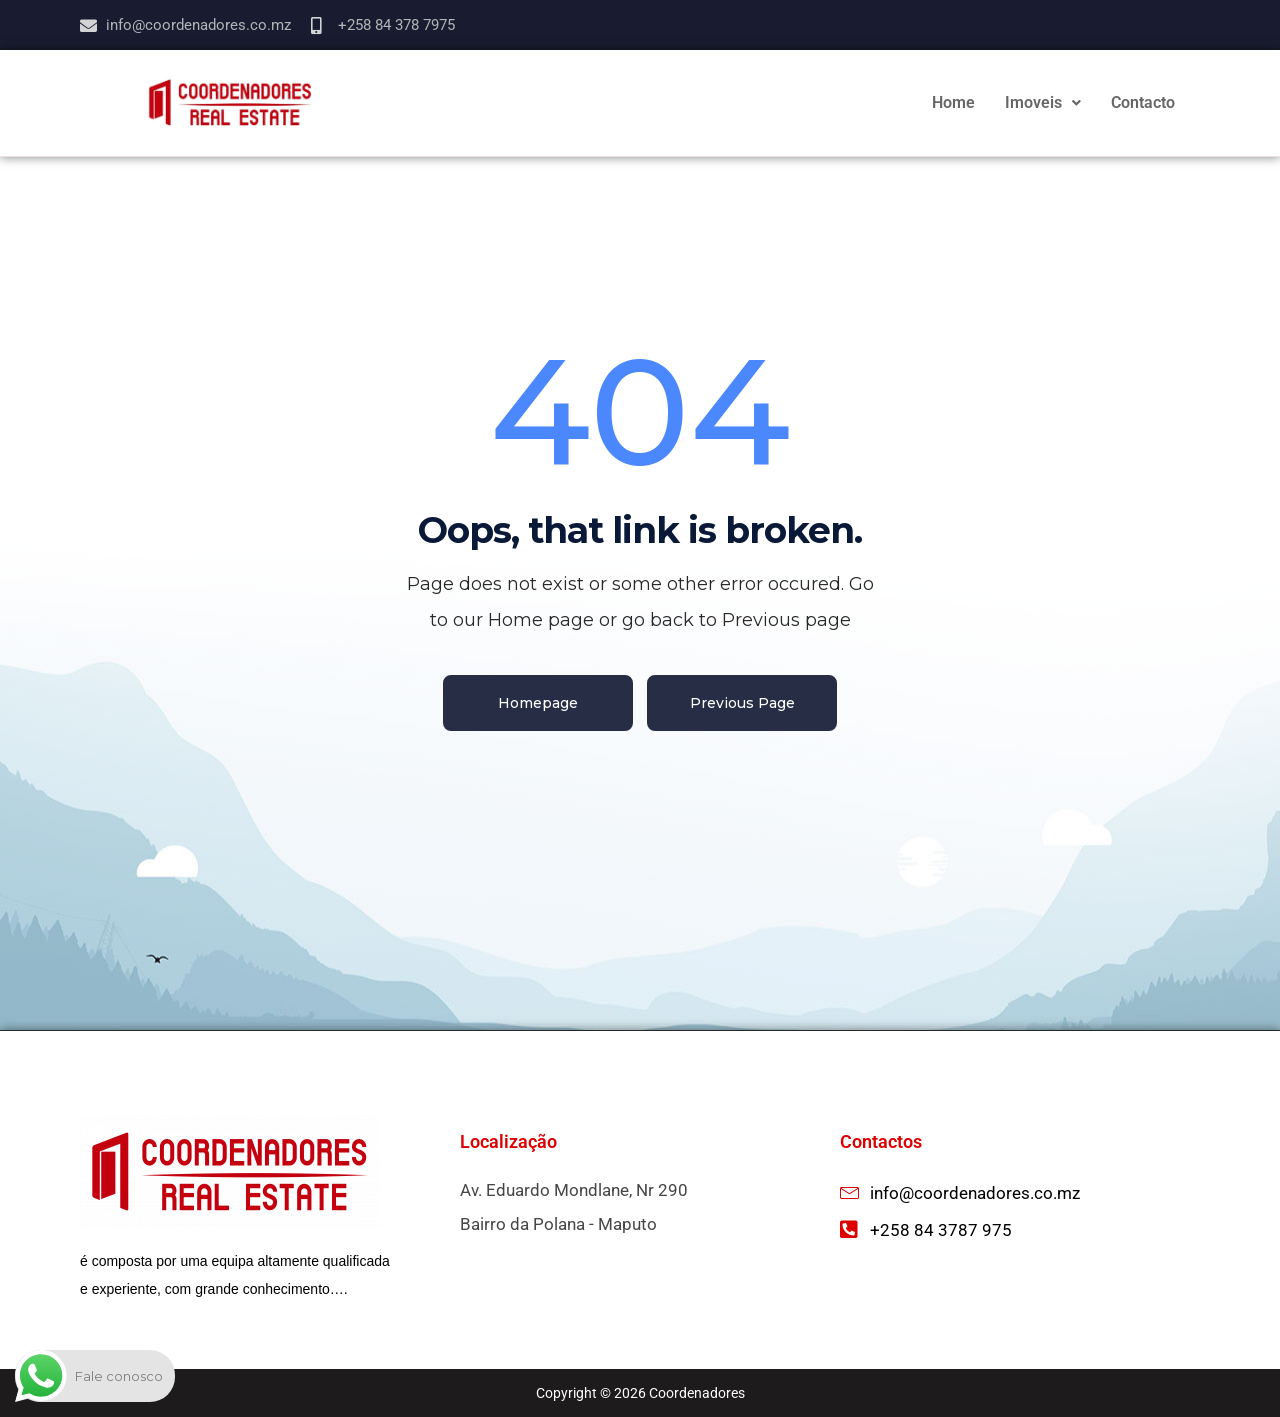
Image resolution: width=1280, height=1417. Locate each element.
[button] (1043, 103)
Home (953, 102)
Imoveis (1043, 102)
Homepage (538, 703)
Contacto (1143, 102)
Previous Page (742, 703)
